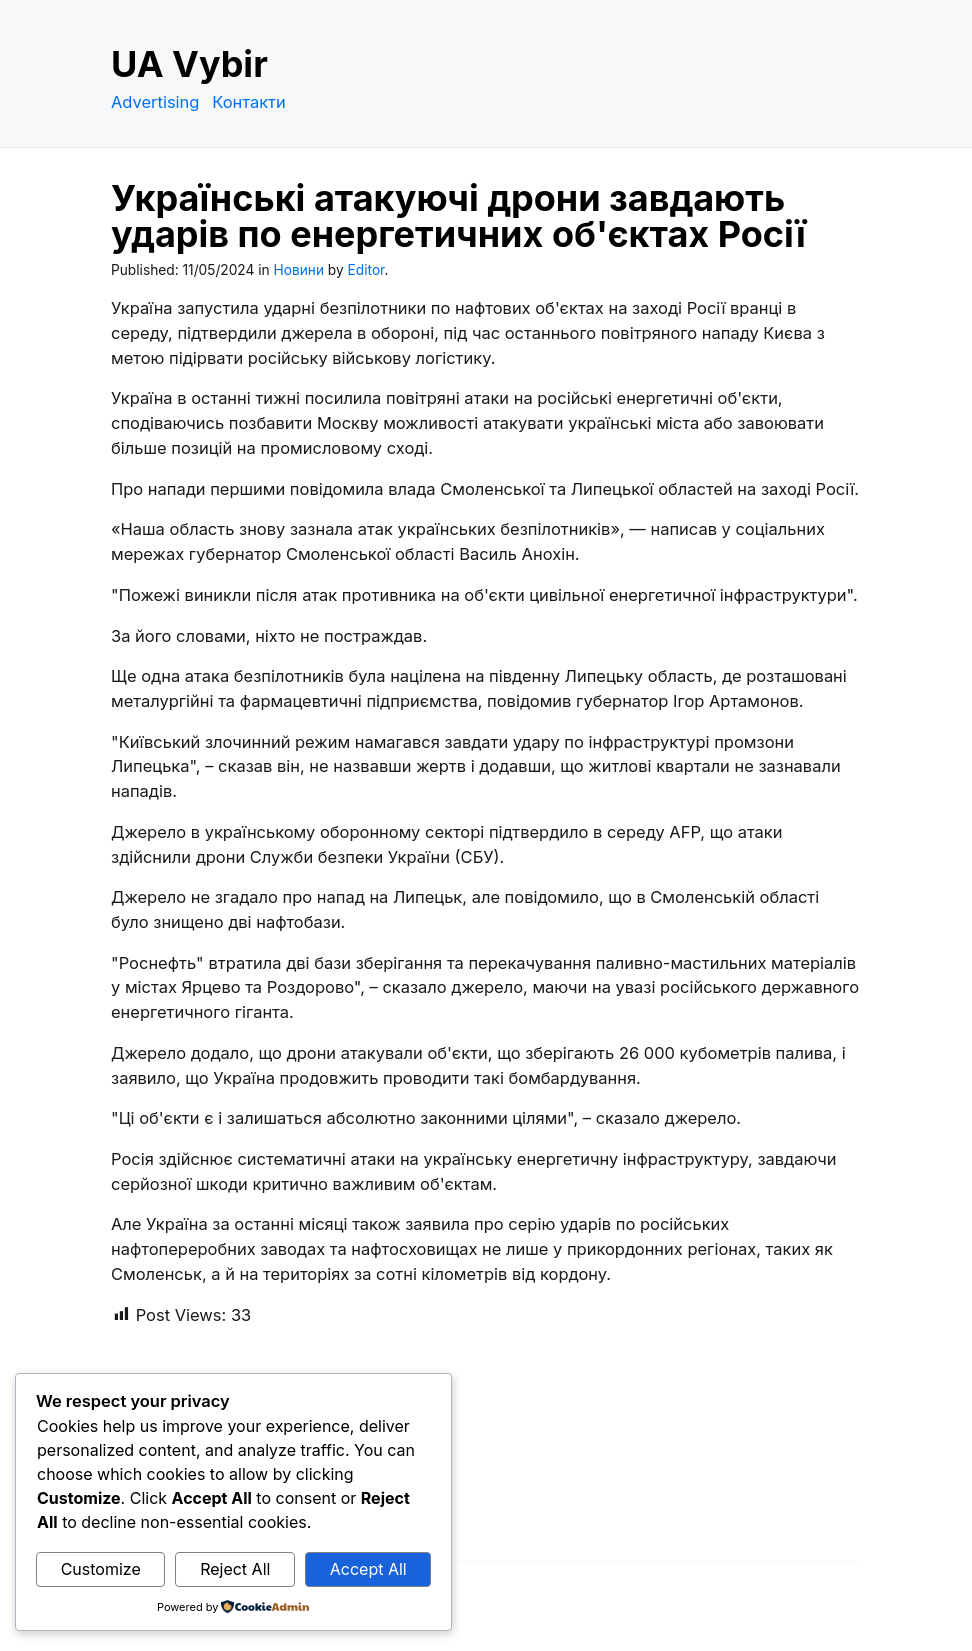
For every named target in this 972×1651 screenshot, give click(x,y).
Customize (101, 1569)
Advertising (155, 102)
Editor (366, 270)
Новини (299, 270)
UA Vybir (189, 64)
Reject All (235, 1569)
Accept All (368, 1569)
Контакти (249, 102)
